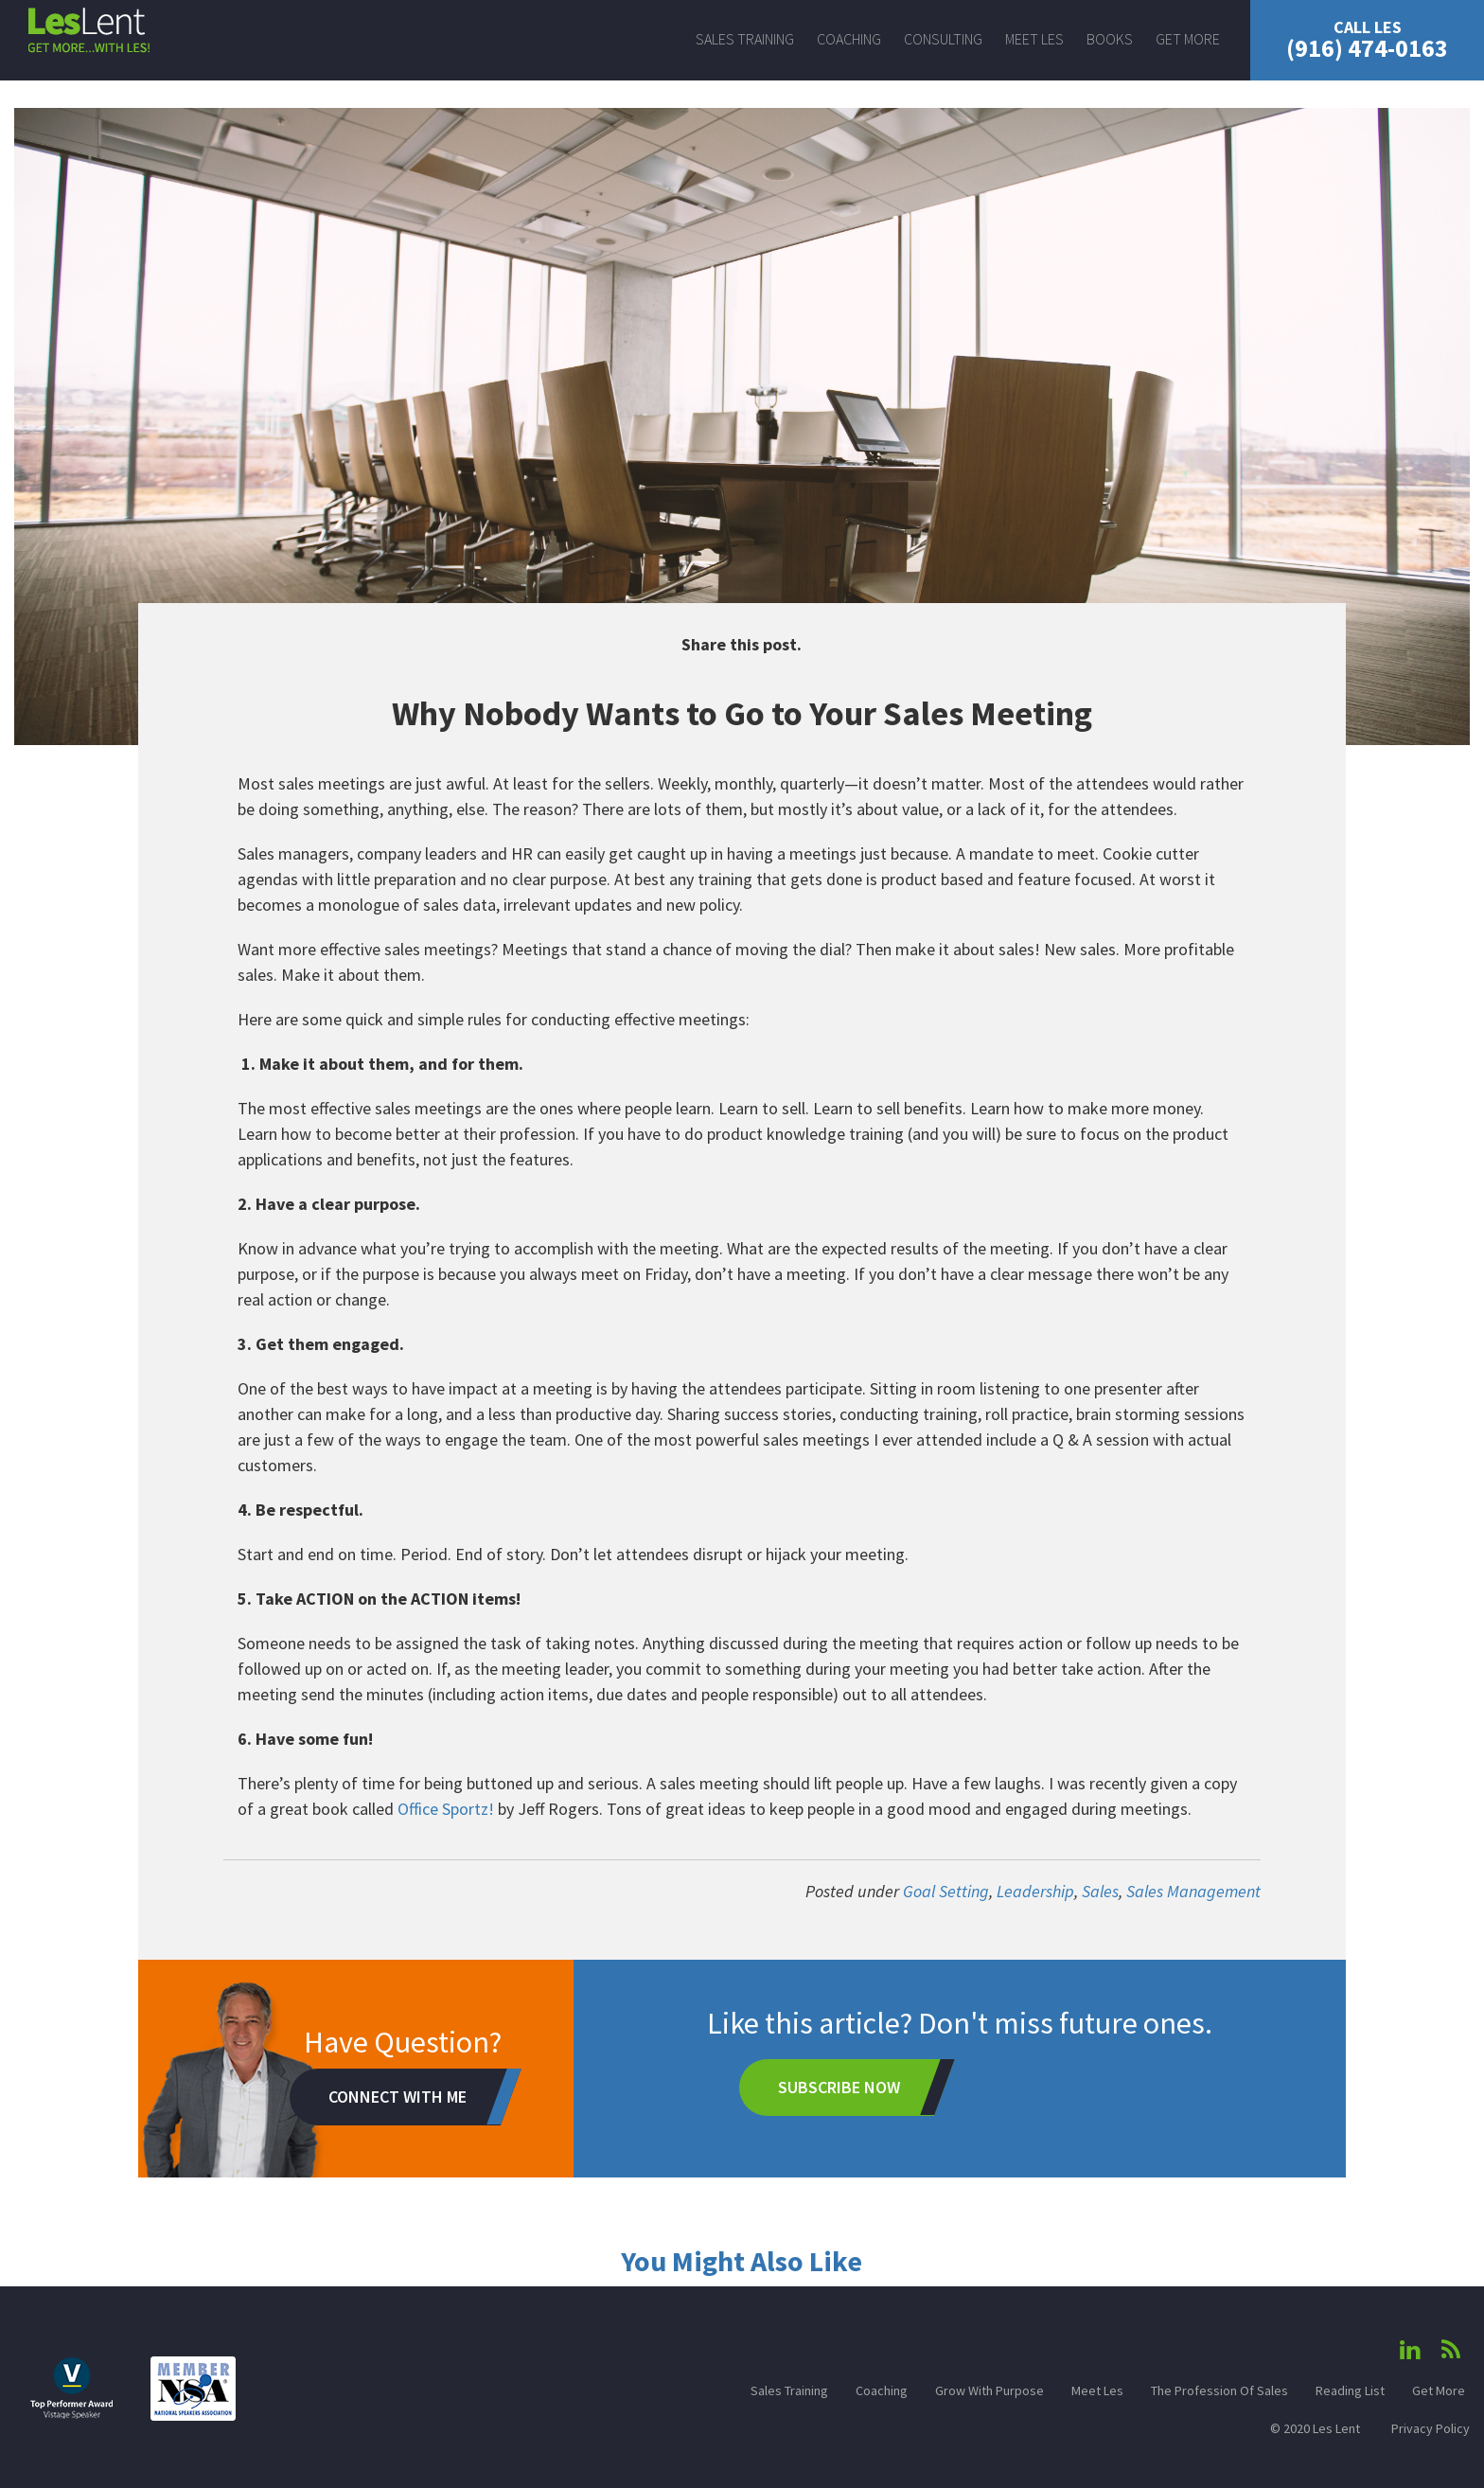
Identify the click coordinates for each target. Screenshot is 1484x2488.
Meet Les (1034, 38)
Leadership (1035, 1891)
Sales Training (745, 38)
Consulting (943, 38)
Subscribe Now (839, 2087)
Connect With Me (397, 2096)
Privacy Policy (1430, 2428)
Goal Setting (946, 1891)
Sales (1100, 1891)
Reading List (1350, 2390)
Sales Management (1193, 1891)
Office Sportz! (446, 1809)
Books (1109, 38)
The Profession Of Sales (1219, 2390)
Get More (1188, 38)
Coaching (849, 38)
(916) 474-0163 (1367, 39)
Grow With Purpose (989, 2390)
